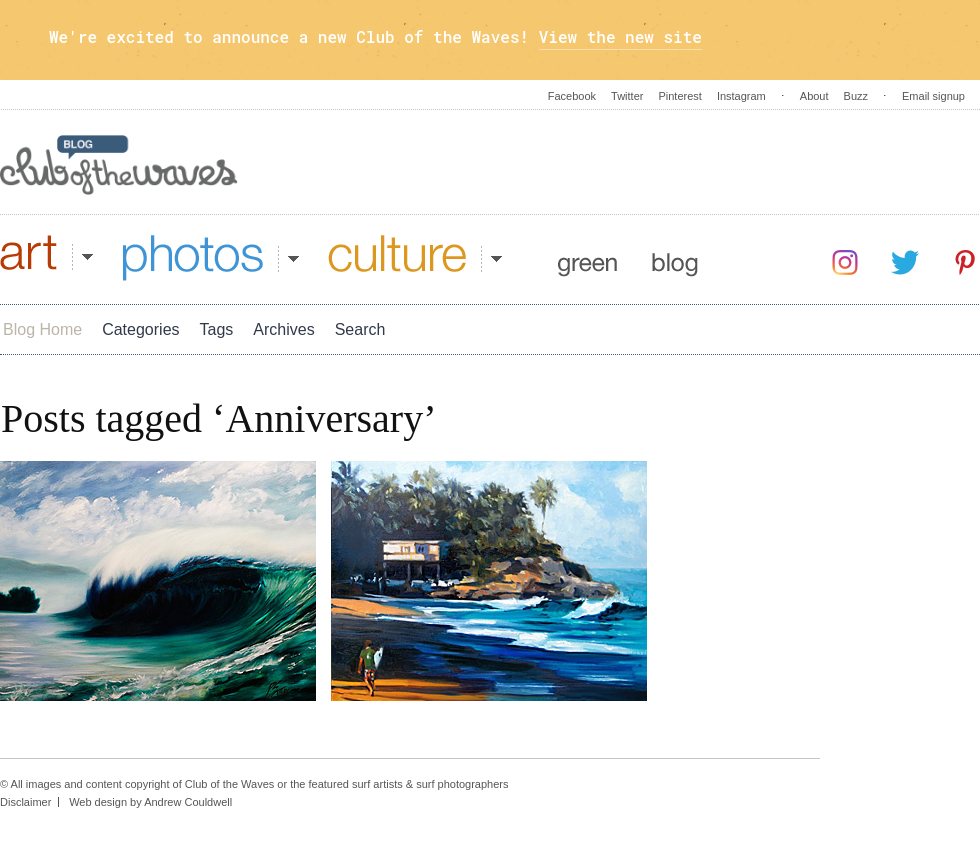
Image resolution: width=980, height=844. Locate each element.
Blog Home (42, 329)
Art (46, 258)
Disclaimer (25, 802)
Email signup (933, 96)
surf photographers (462, 784)
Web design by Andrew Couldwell (150, 802)
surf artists (377, 784)
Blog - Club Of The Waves (119, 165)
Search (360, 329)
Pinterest (679, 96)
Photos (211, 258)
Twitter (627, 96)
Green (587, 258)
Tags (217, 329)
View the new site (620, 36)
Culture (415, 258)
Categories (140, 329)
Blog (675, 258)
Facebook (572, 96)
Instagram (741, 96)
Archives (283, 329)
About (814, 96)
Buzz (856, 96)
